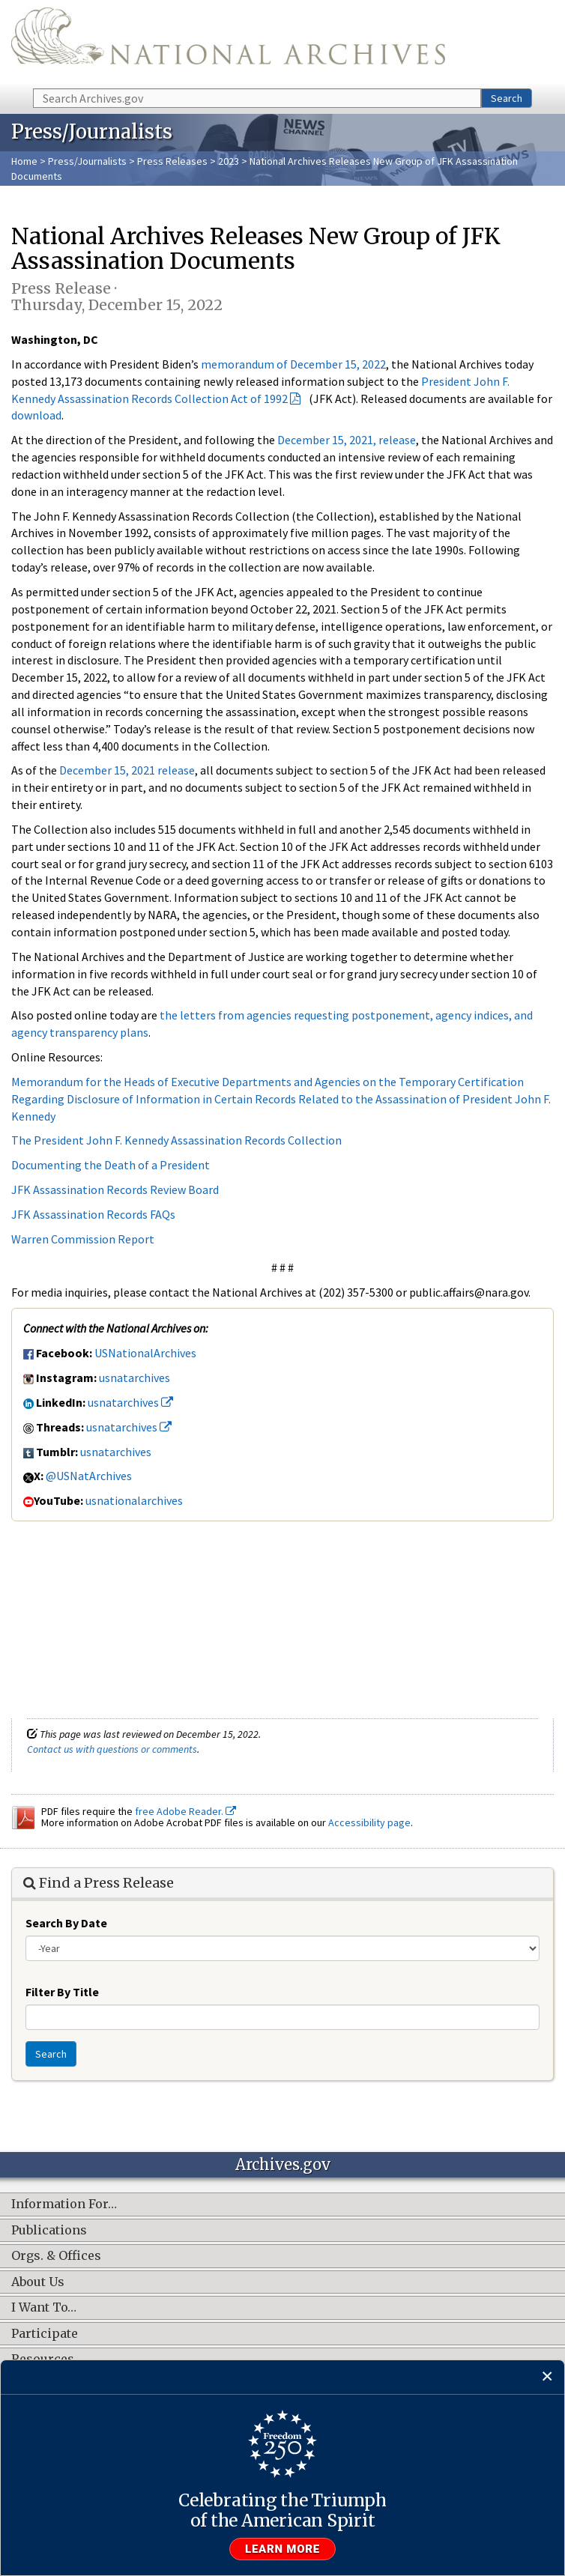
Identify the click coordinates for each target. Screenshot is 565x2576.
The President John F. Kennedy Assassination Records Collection (176, 1140)
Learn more (282, 2549)
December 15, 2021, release (346, 439)
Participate (44, 2334)
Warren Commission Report (82, 1238)
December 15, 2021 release (127, 770)
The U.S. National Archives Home (228, 43)
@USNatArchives (89, 1475)
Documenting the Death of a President (110, 1164)
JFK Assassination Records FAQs (93, 1214)
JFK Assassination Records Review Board (115, 1189)
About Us (37, 2282)
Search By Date (66, 1922)
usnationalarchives (134, 1500)
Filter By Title (62, 1991)
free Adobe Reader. (185, 1811)
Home (24, 161)
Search (506, 98)
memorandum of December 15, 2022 (293, 364)
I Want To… (43, 2308)
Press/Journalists (87, 161)
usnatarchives (134, 1377)
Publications (49, 2230)
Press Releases (172, 161)
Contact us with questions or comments (112, 1749)
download (36, 414)
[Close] (547, 2377)
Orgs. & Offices (56, 2256)
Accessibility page (369, 1822)
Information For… (64, 2204)
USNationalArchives (145, 1352)
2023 (228, 161)
